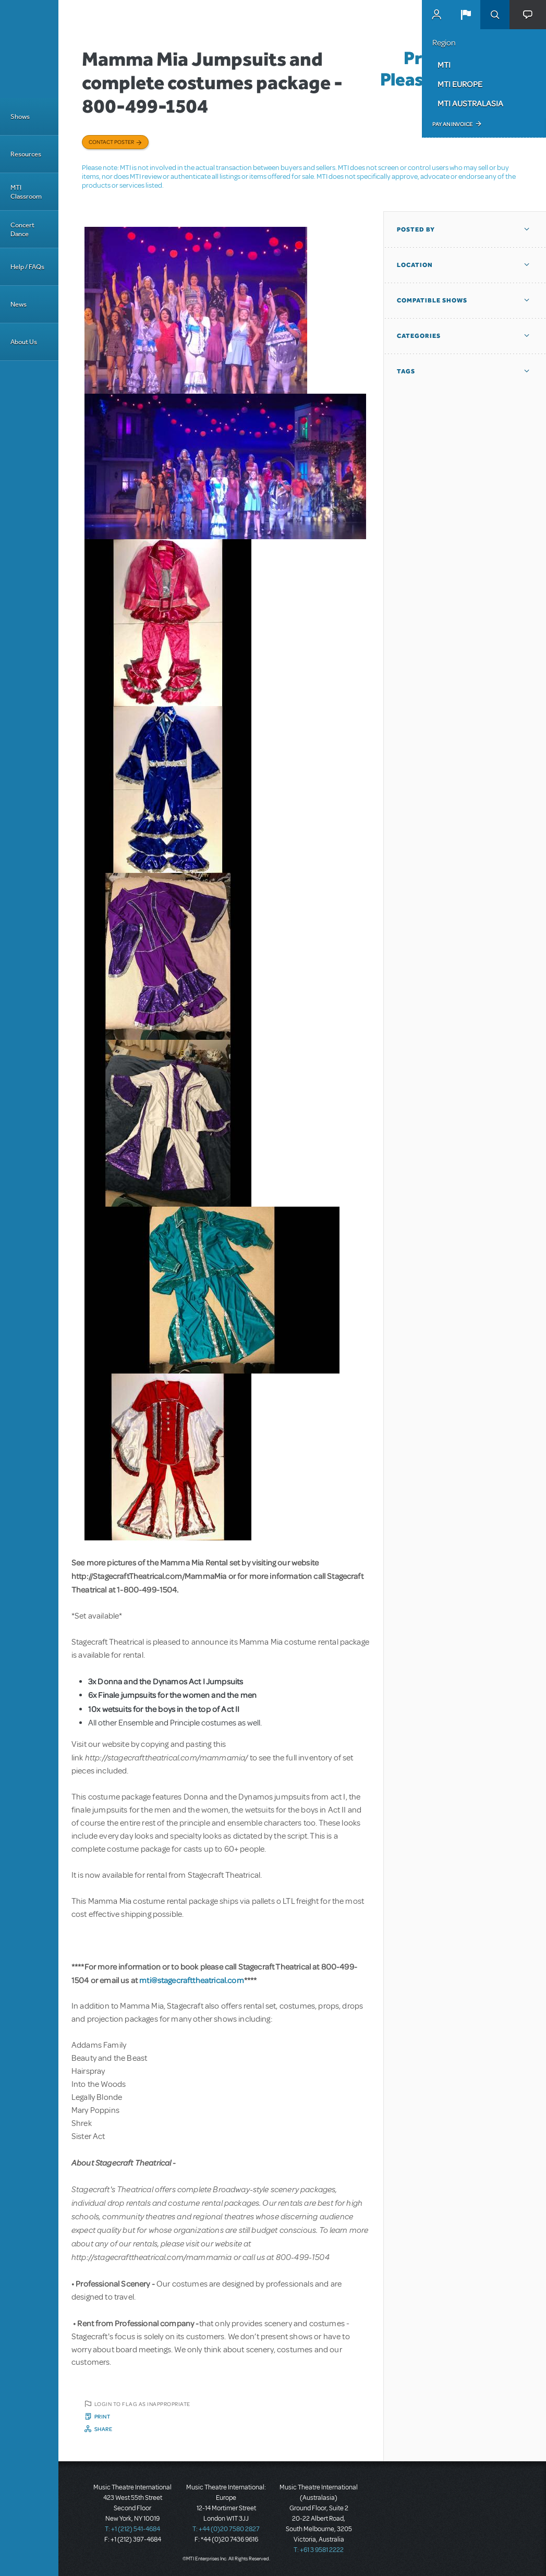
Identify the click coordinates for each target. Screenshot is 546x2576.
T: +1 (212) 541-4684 (132, 2529)
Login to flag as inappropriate (142, 2404)
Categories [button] (419, 335)
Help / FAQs (27, 266)
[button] (465, 14)
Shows (20, 116)
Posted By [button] (416, 229)
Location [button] (415, 265)
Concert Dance (22, 229)
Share (103, 2429)
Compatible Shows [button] (432, 300)
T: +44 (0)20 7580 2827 (226, 2529)
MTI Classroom (26, 192)
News (18, 304)
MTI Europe (460, 84)
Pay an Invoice (452, 124)
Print (102, 2416)
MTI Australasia (470, 103)
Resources (25, 154)
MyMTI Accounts (436, 14)
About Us (23, 341)
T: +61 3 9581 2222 (319, 2550)
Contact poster (111, 141)
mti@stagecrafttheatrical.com (191, 1980)
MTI (444, 64)
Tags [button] (406, 371)
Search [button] (494, 14)
